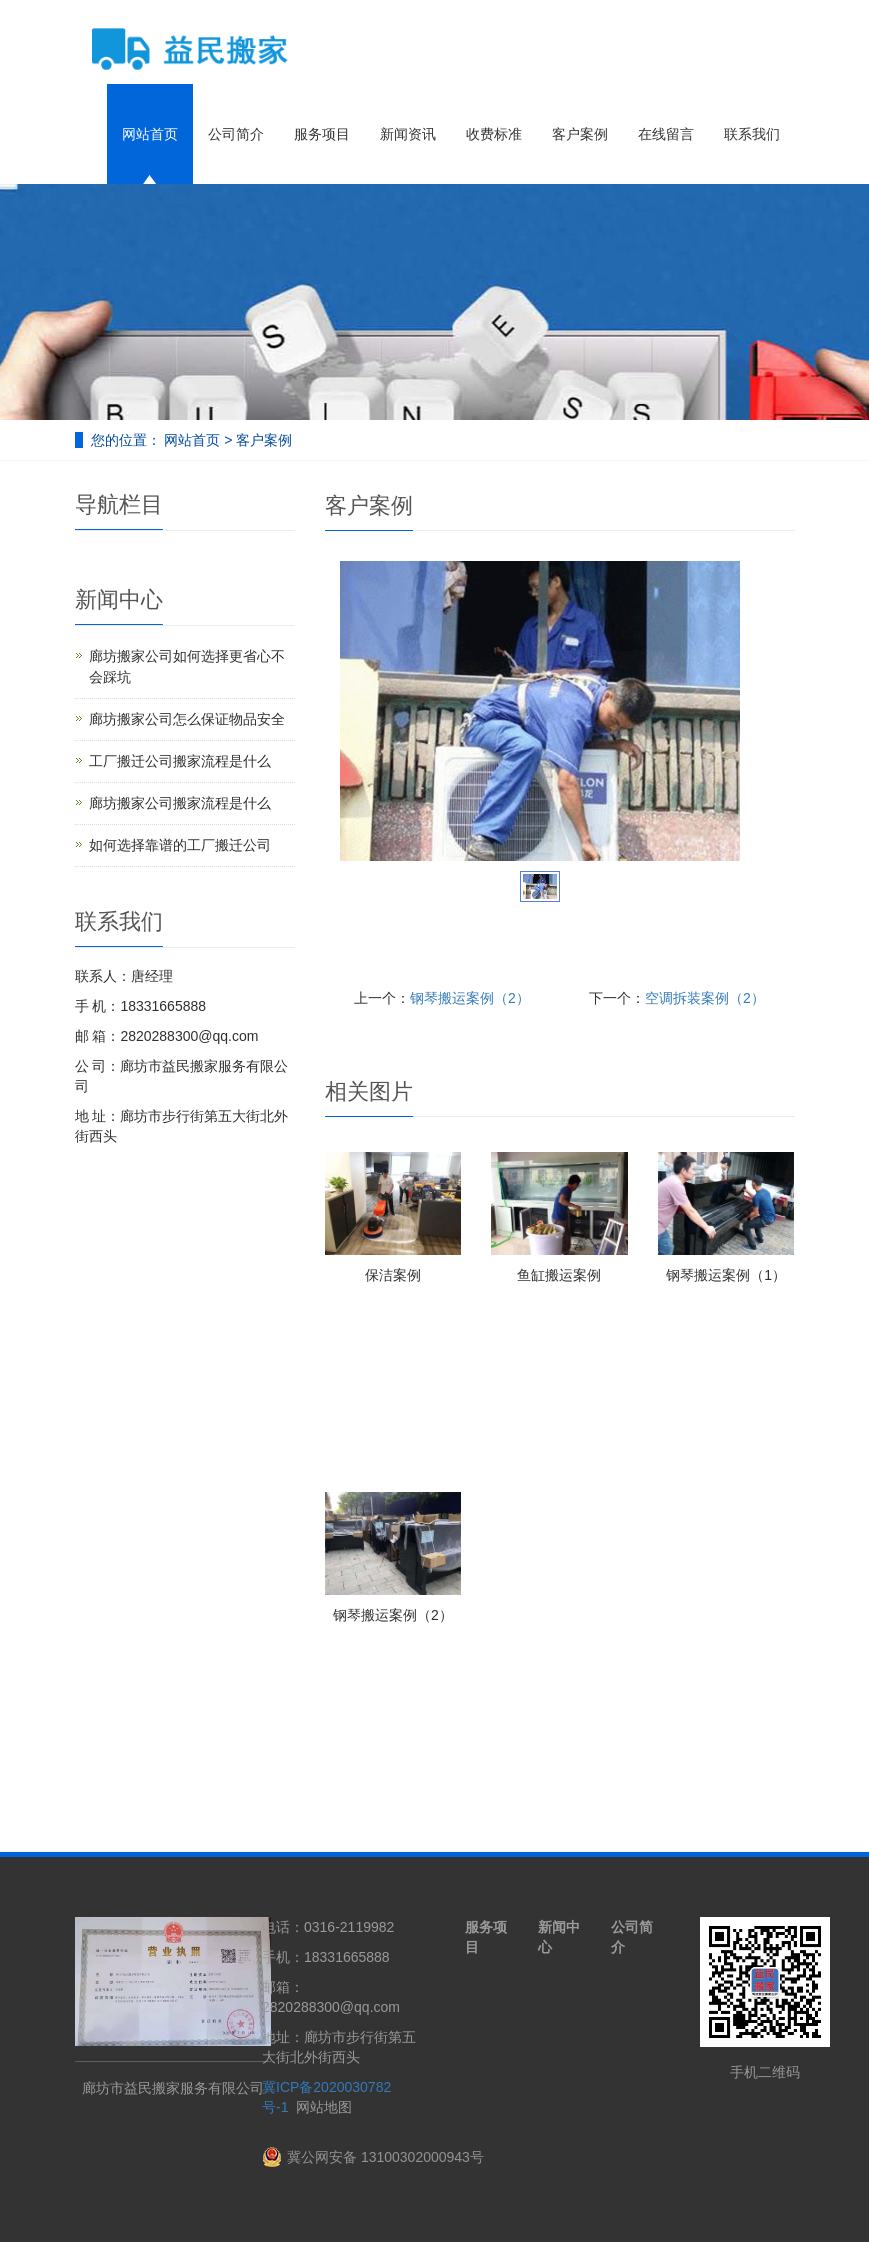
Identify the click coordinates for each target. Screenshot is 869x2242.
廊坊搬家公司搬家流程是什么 (180, 803)
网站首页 (150, 134)
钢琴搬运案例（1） (726, 1275)
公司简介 (236, 134)
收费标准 (494, 134)
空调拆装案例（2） (705, 998)
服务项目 (322, 134)
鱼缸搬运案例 (559, 1275)
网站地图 (324, 2107)
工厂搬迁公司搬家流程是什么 (180, 761)
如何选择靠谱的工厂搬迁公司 (180, 845)
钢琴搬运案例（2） (470, 998)
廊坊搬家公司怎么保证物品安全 (187, 719)
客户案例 (580, 134)
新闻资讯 (408, 134)
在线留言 (666, 134)
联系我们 (752, 134)
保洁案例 (393, 1275)
